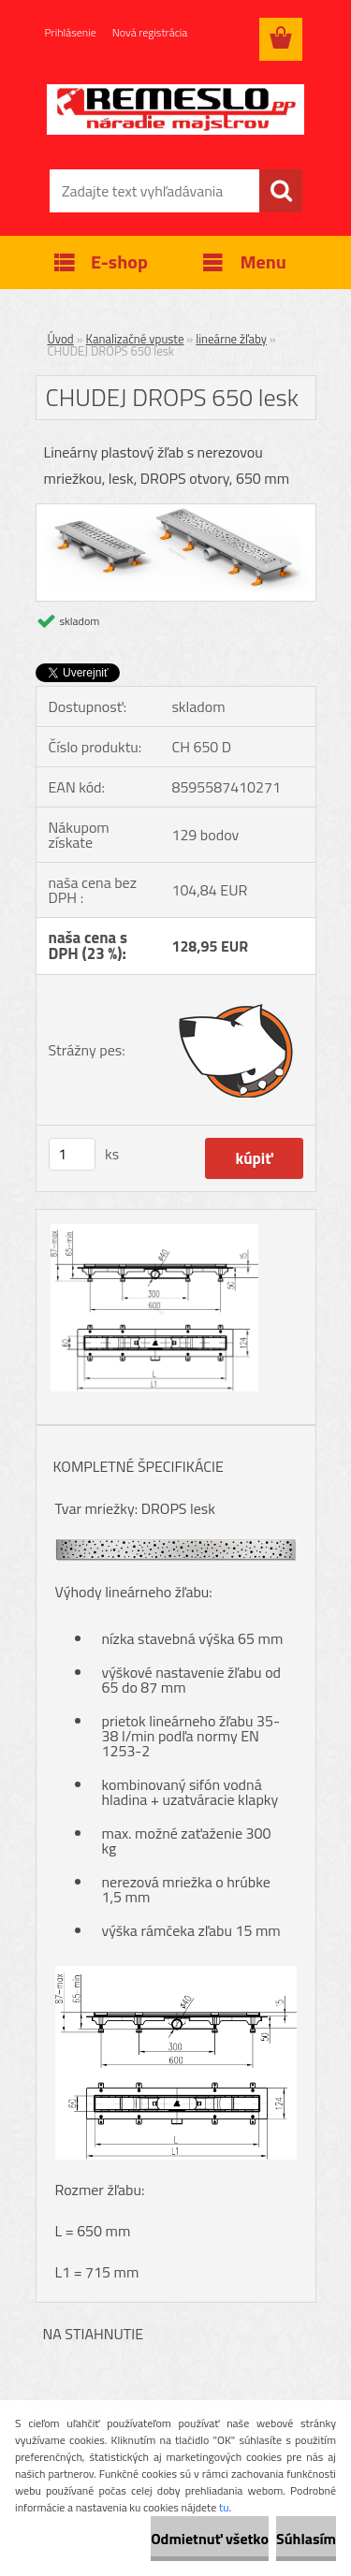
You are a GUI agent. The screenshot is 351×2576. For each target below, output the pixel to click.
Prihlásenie (70, 32)
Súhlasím (306, 2538)
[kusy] (72, 1154)
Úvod (61, 338)
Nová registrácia (150, 32)
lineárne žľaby (231, 338)
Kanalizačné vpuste (135, 338)
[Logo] (175, 109)
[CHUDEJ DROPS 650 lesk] (176, 512)
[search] (280, 190)
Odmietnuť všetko (210, 2538)
